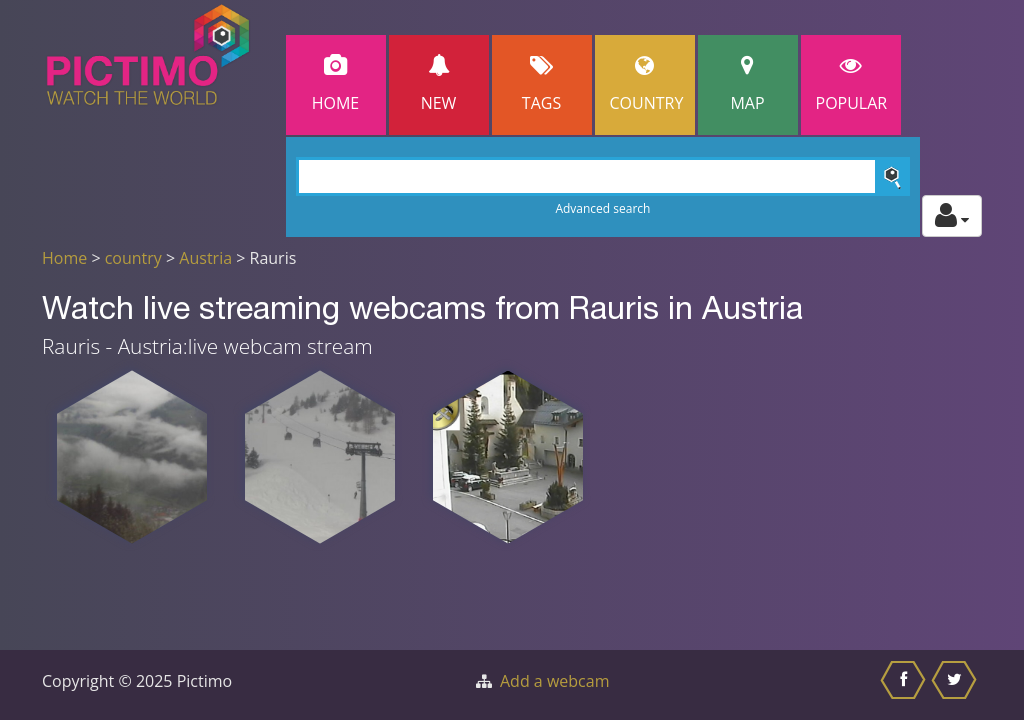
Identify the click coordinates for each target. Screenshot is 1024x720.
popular (852, 84)
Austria (205, 258)
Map (748, 84)
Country (647, 84)
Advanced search (602, 208)
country (133, 258)
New (439, 84)
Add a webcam (554, 681)
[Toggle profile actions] (952, 216)
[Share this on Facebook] (905, 685)
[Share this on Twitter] (956, 685)
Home (336, 84)
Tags (542, 84)
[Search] (603, 176)
